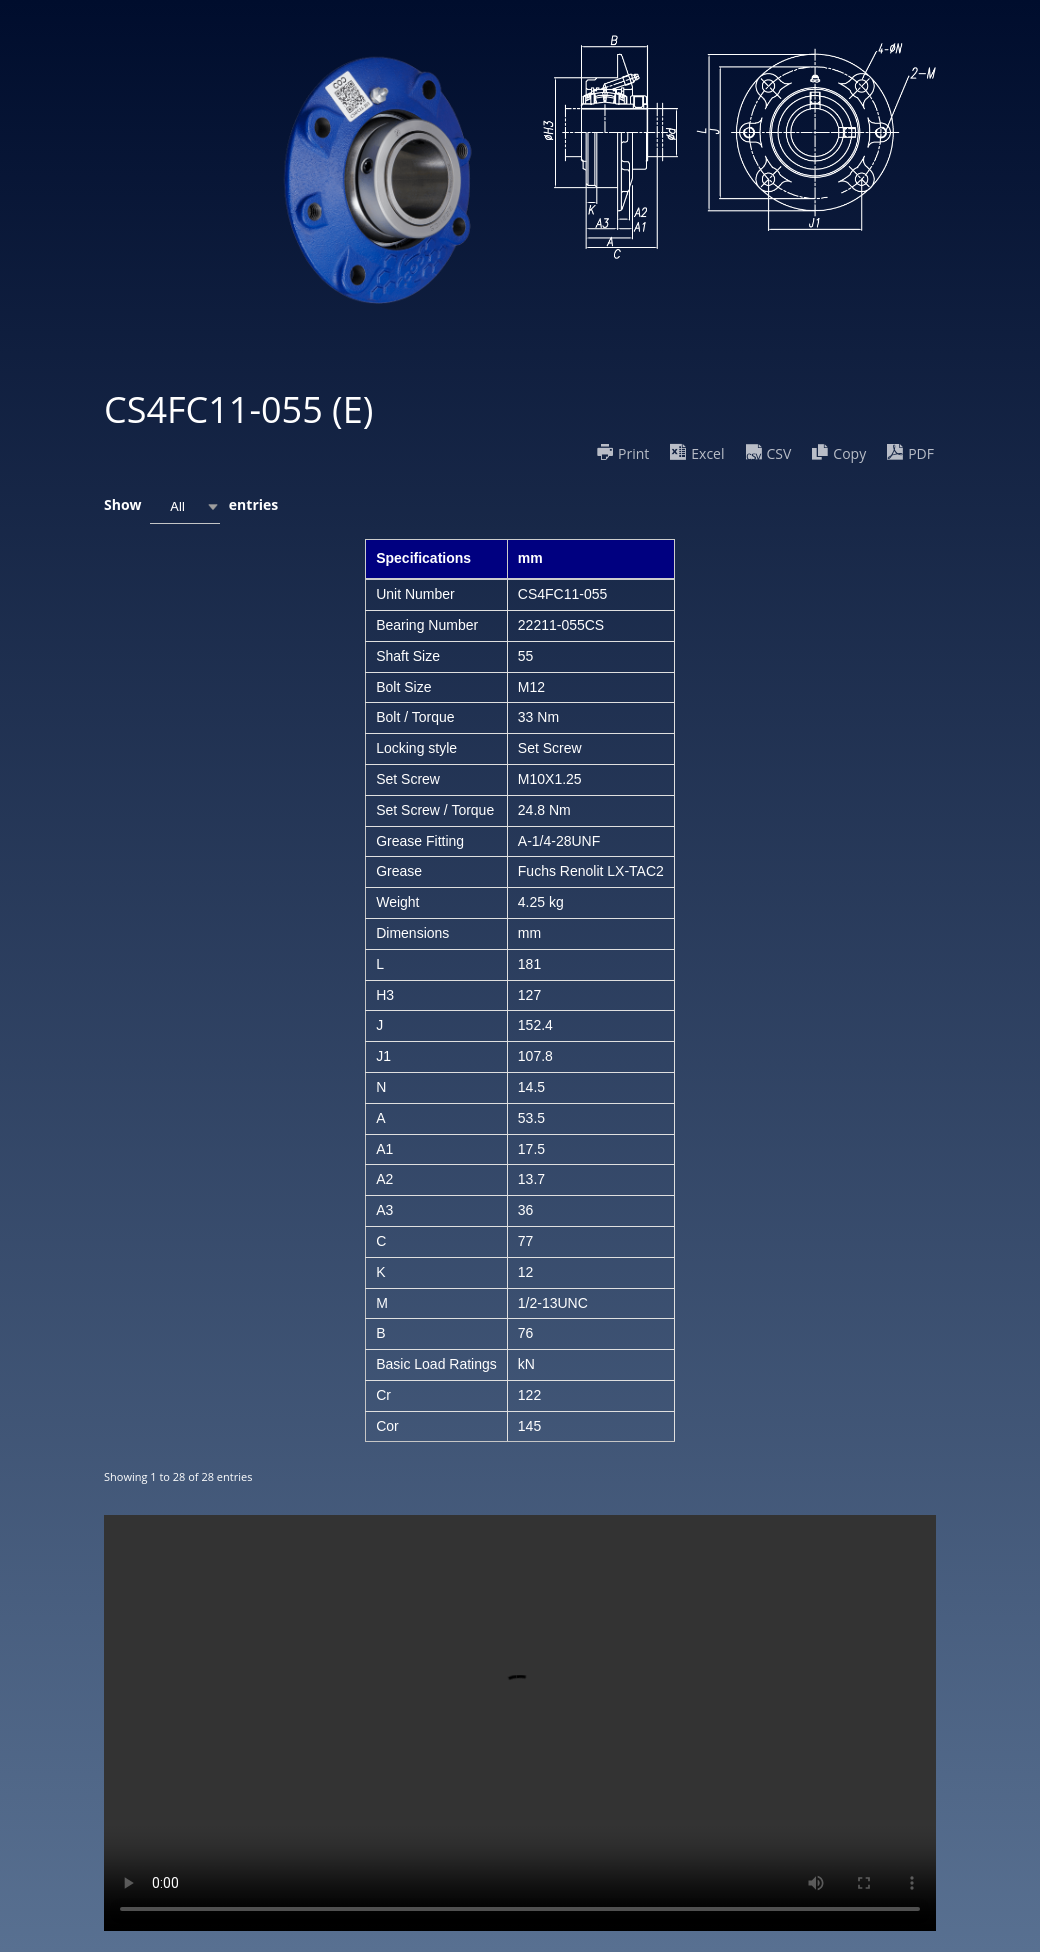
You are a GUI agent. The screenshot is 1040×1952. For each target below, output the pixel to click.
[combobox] (185, 506)
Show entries (191, 506)
